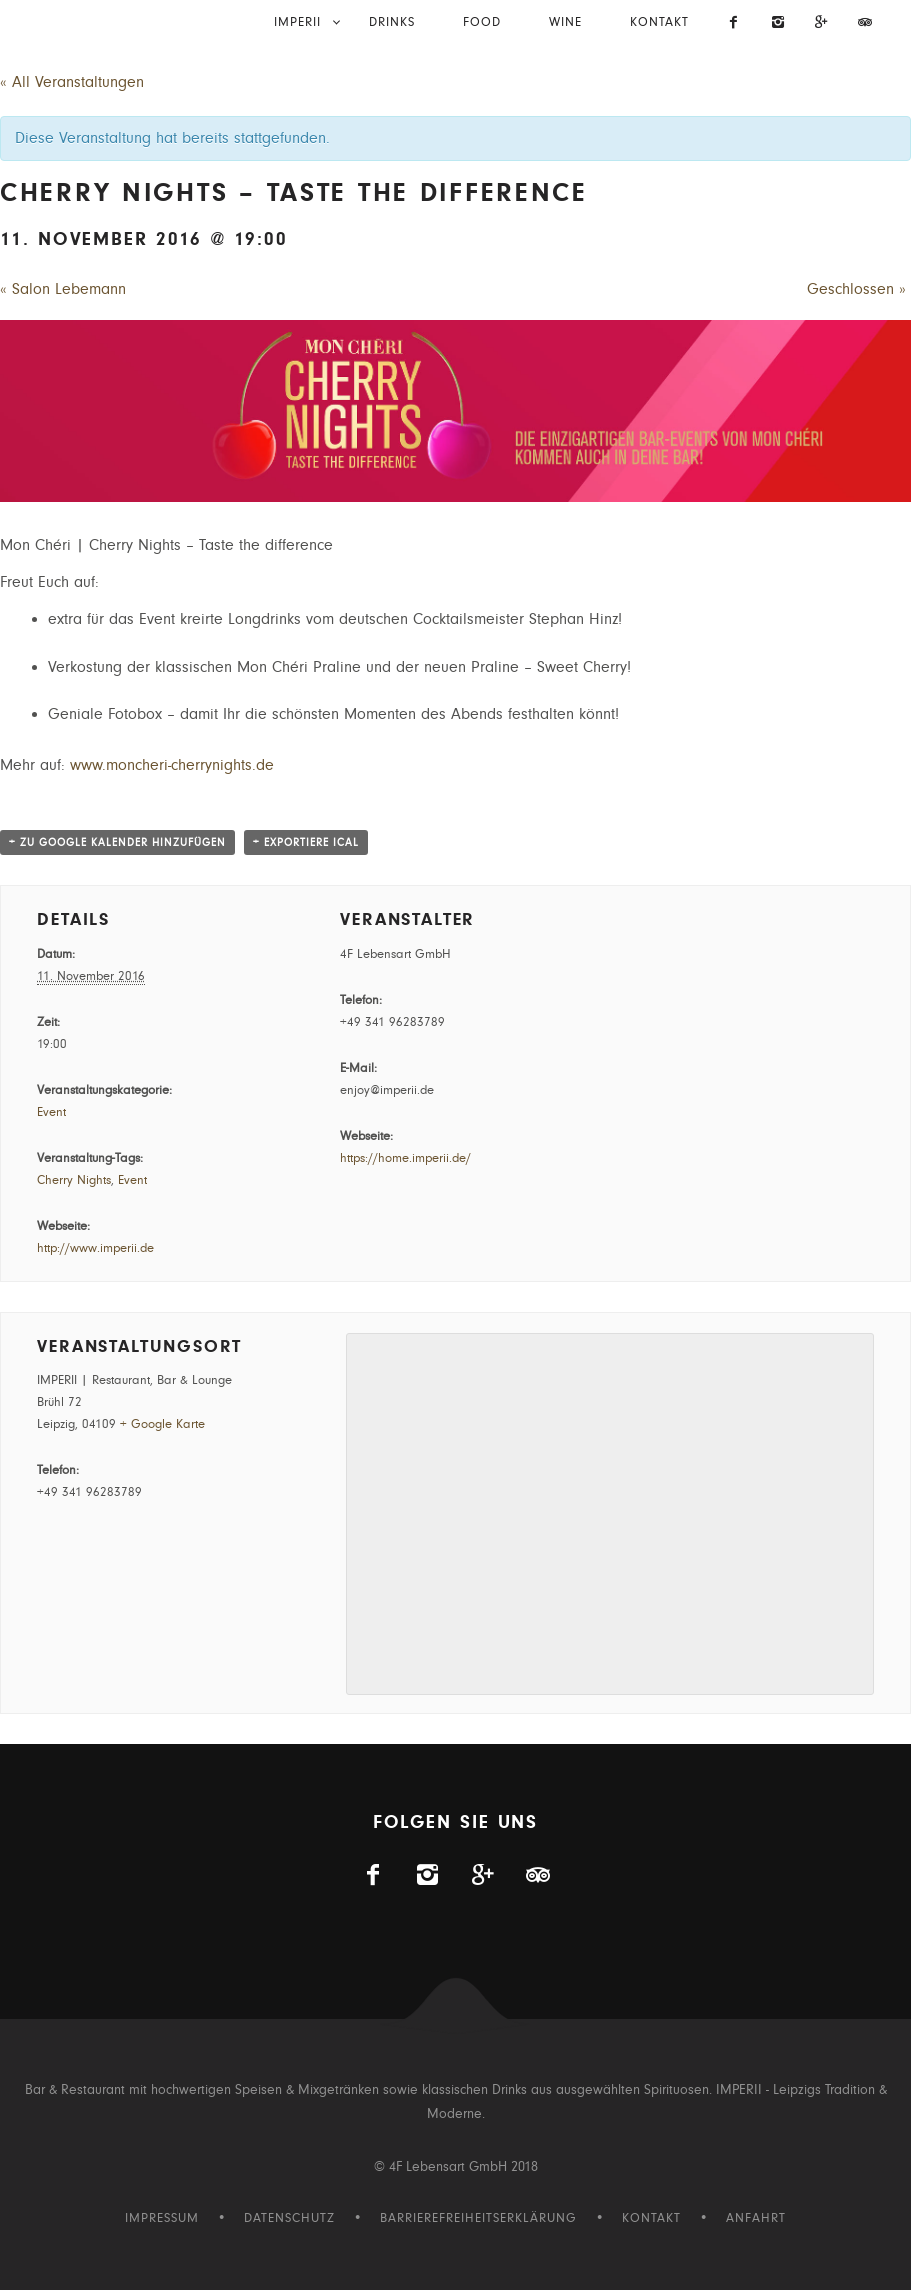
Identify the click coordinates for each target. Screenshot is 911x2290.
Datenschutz (289, 2218)
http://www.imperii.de (95, 1248)
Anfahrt (756, 2218)
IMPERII (297, 22)
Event (51, 1112)
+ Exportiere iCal (306, 842)
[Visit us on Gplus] (822, 24)
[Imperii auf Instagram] (778, 24)
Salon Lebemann (63, 289)
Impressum (162, 2218)
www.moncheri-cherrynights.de (172, 765)
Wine (565, 22)
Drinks (392, 22)
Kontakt (659, 22)
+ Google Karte (162, 1424)
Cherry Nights (74, 1180)
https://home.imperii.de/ (405, 1158)
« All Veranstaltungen (72, 82)
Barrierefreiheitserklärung (478, 2218)
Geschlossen (856, 289)
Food (482, 22)
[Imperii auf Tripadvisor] (865, 24)
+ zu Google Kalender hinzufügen (117, 842)
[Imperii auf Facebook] (735, 24)
